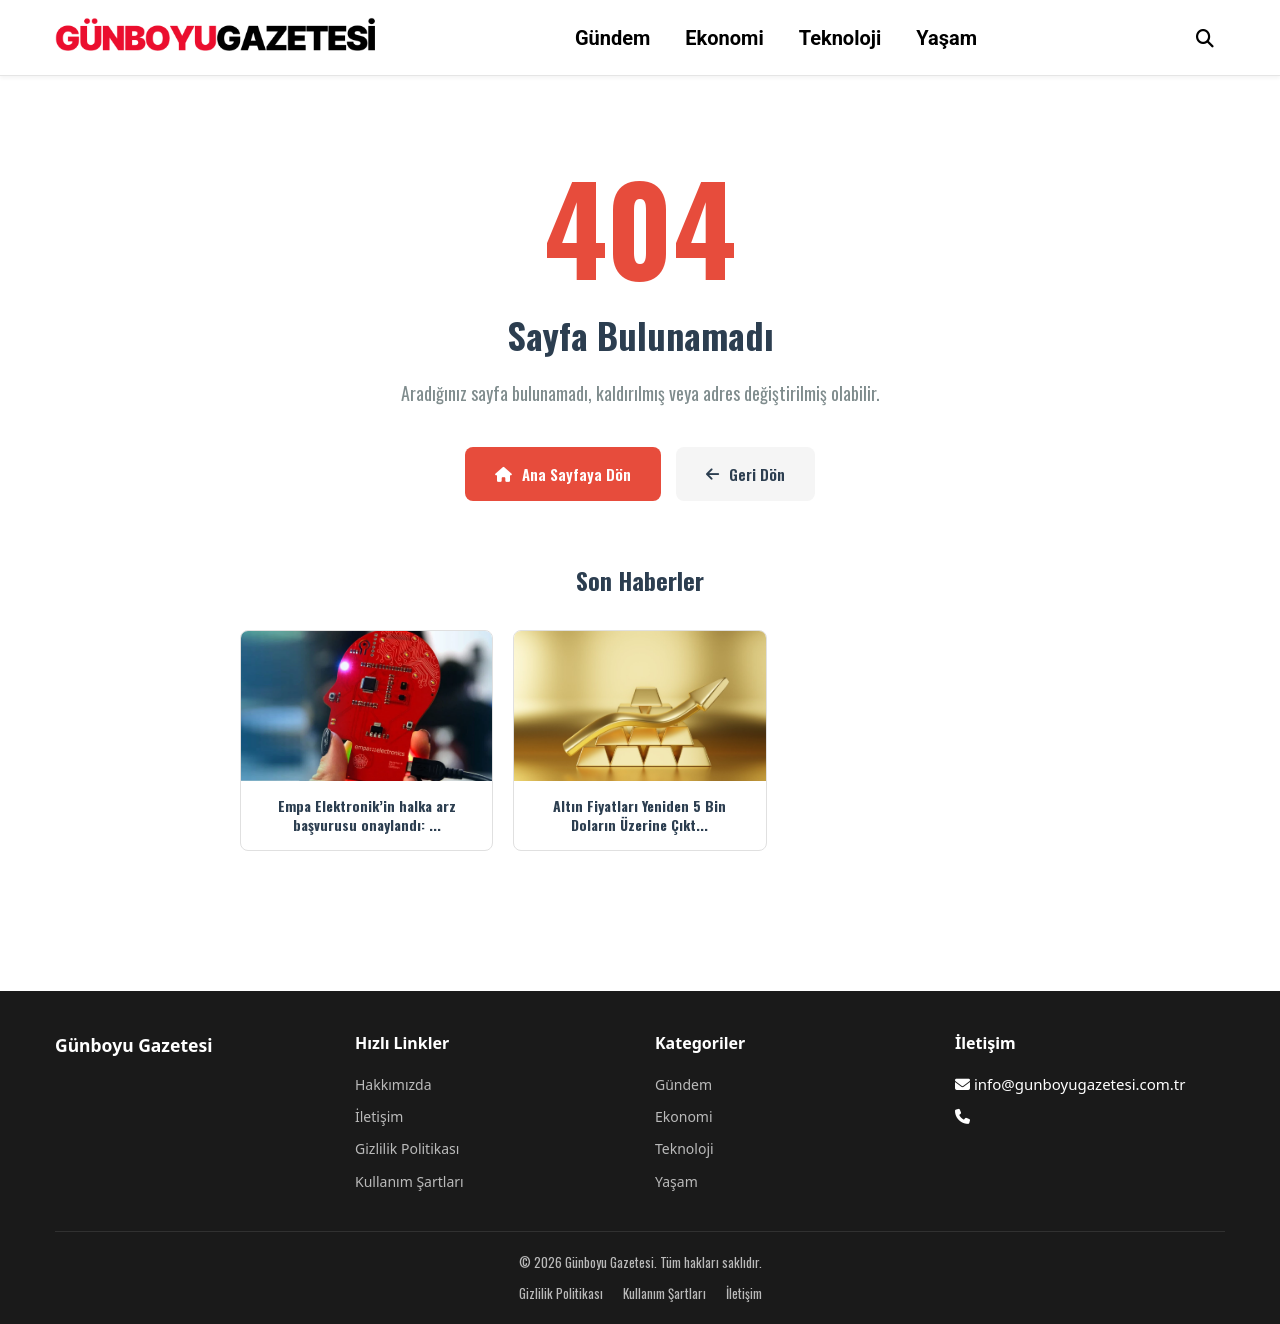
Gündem (612, 38)
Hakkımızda (393, 1084)
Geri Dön (745, 474)
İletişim (379, 1116)
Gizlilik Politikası (407, 1148)
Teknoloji (840, 38)
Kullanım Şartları (409, 1181)
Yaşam (946, 38)
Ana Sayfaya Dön (563, 474)
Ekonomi (724, 38)
